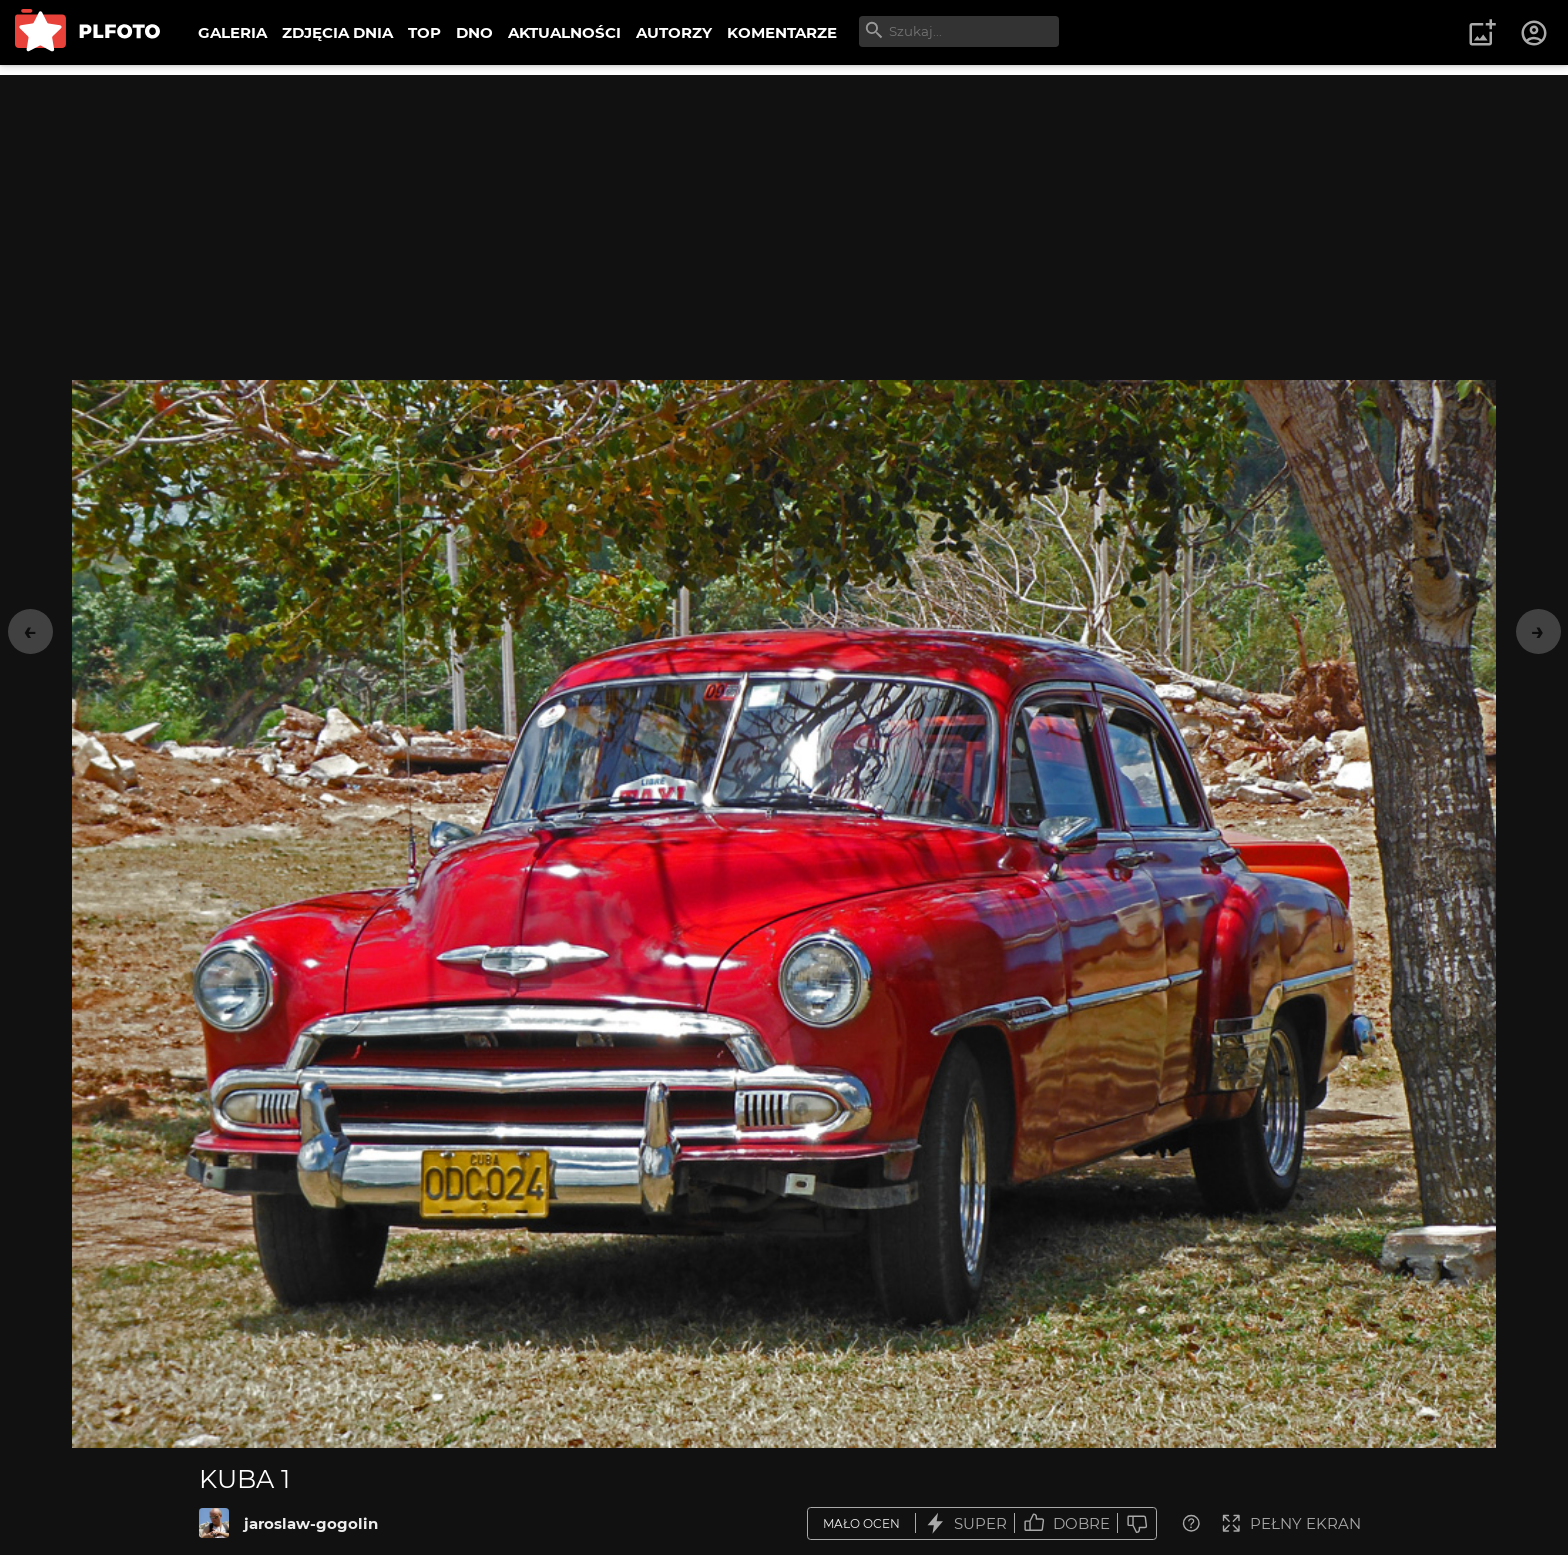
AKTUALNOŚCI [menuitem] (564, 32)
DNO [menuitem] (474, 32)
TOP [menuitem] (424, 32)
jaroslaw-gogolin (311, 1523)
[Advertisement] (784, 215)
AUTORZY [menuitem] (674, 32)
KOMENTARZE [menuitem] (782, 32)
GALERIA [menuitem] (232, 32)
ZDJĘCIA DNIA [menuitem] (337, 32)
